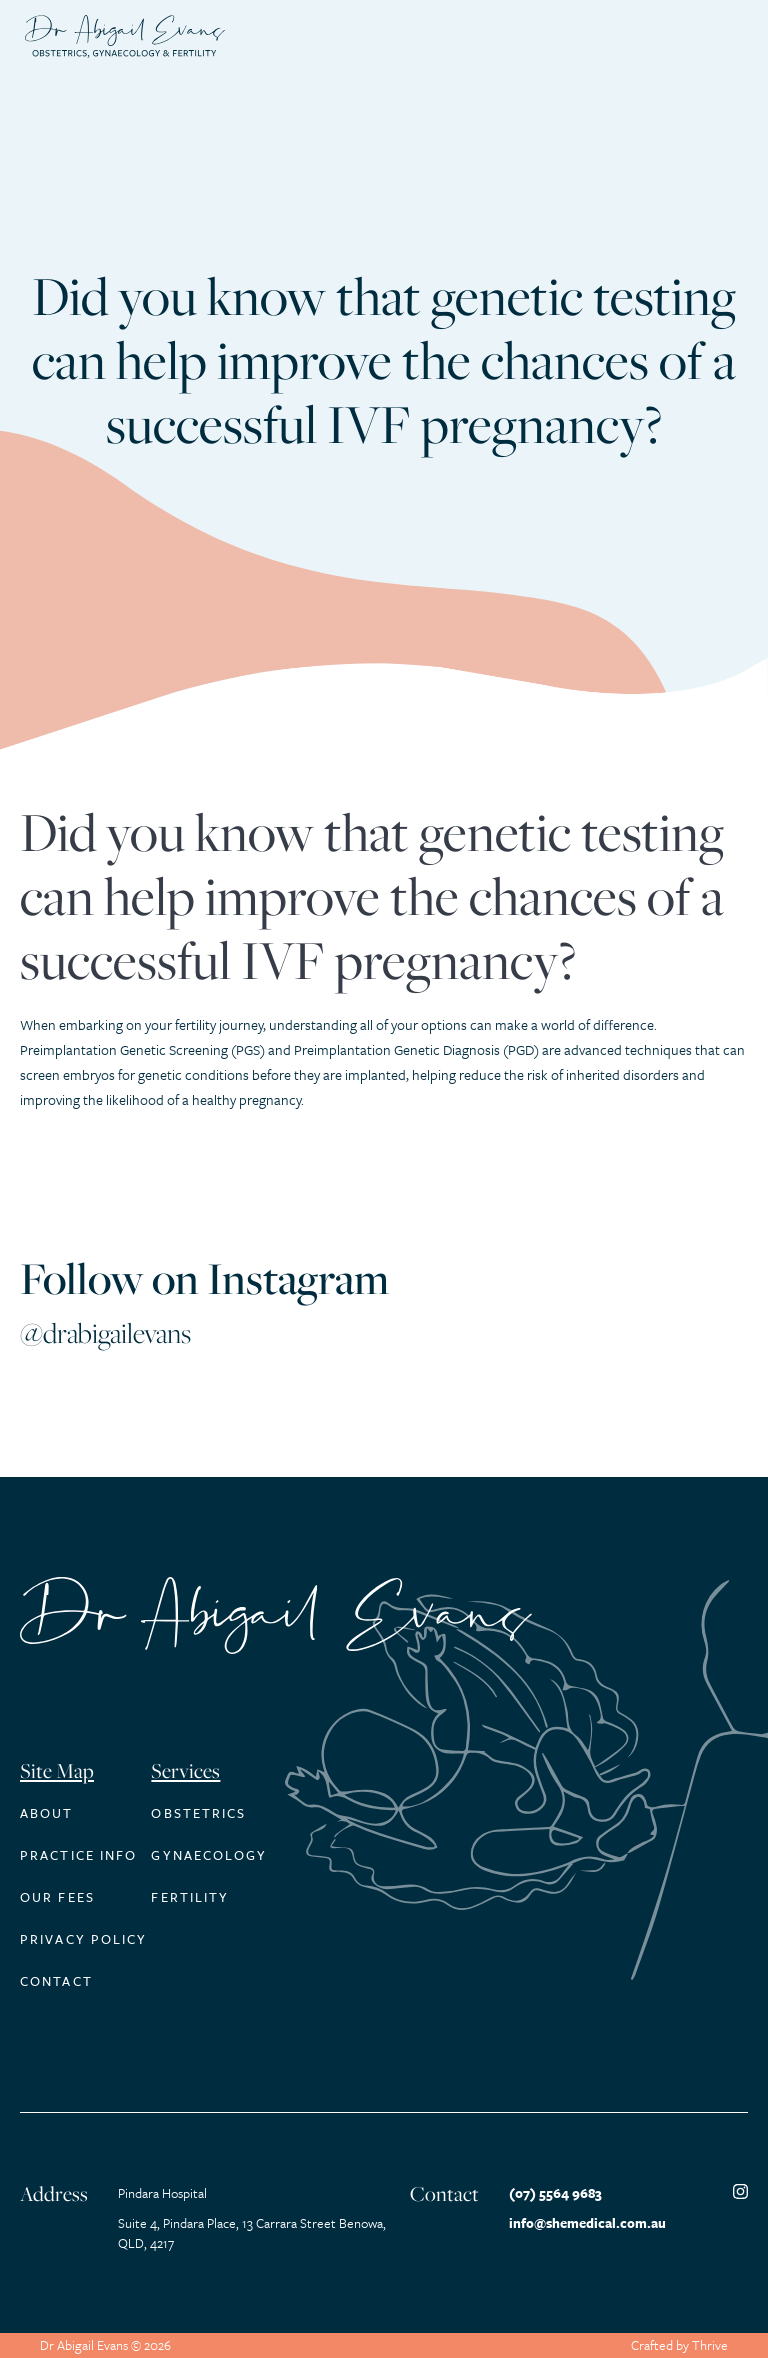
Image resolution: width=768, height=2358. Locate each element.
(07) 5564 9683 (555, 2193)
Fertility (190, 1897)
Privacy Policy (83, 1939)
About (47, 1813)
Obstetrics (198, 1813)
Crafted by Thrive (679, 2345)
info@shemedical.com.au (587, 2223)
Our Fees (57, 1897)
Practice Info (78, 1855)
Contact (56, 1981)
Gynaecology (209, 1855)
